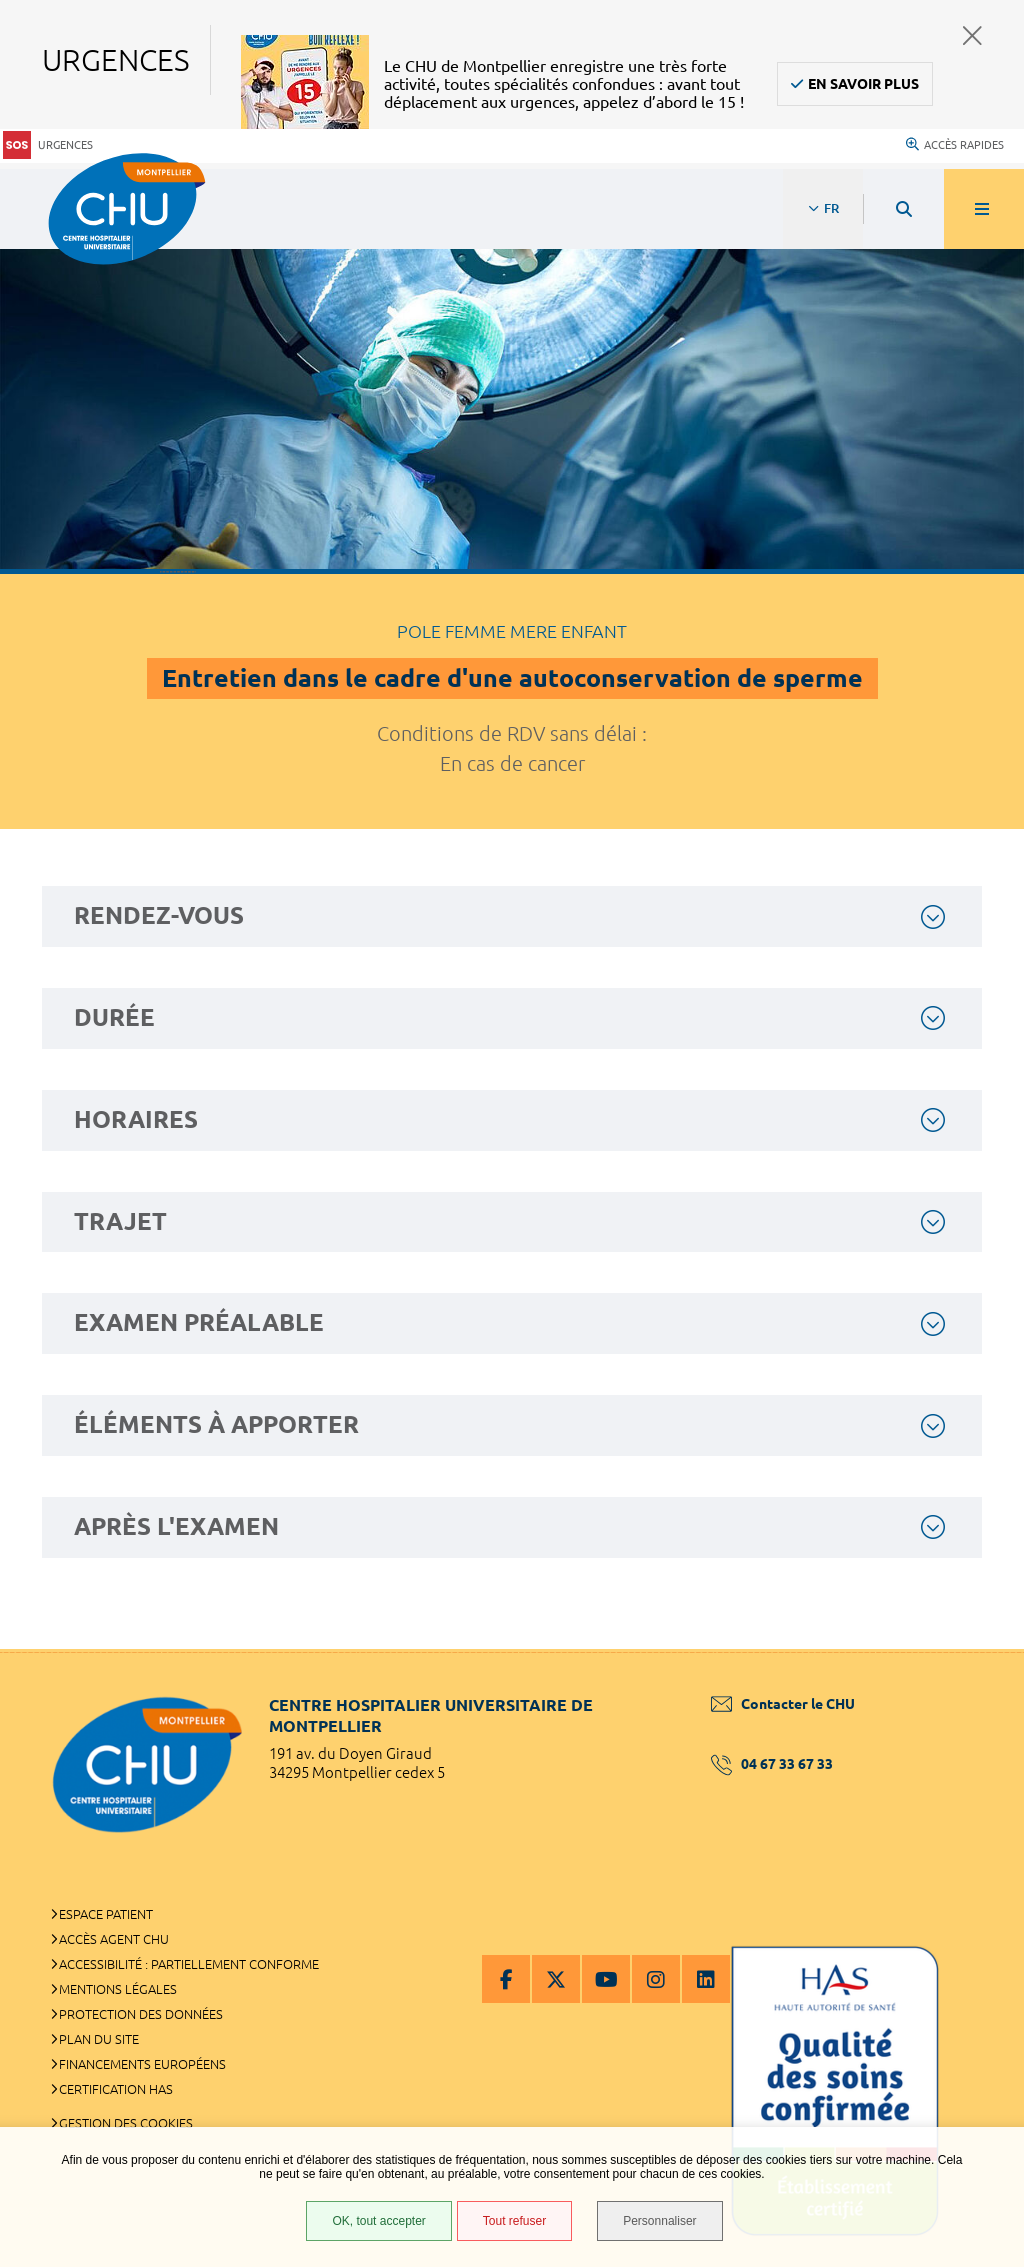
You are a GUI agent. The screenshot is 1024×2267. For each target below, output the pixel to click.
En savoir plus (863, 84)
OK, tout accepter (378, 2221)
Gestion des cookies (126, 2123)
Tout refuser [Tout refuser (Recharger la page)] (514, 2221)
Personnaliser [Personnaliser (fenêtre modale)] (659, 2221)
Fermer (972, 35)
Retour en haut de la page (974, 1649)
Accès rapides (955, 145)
